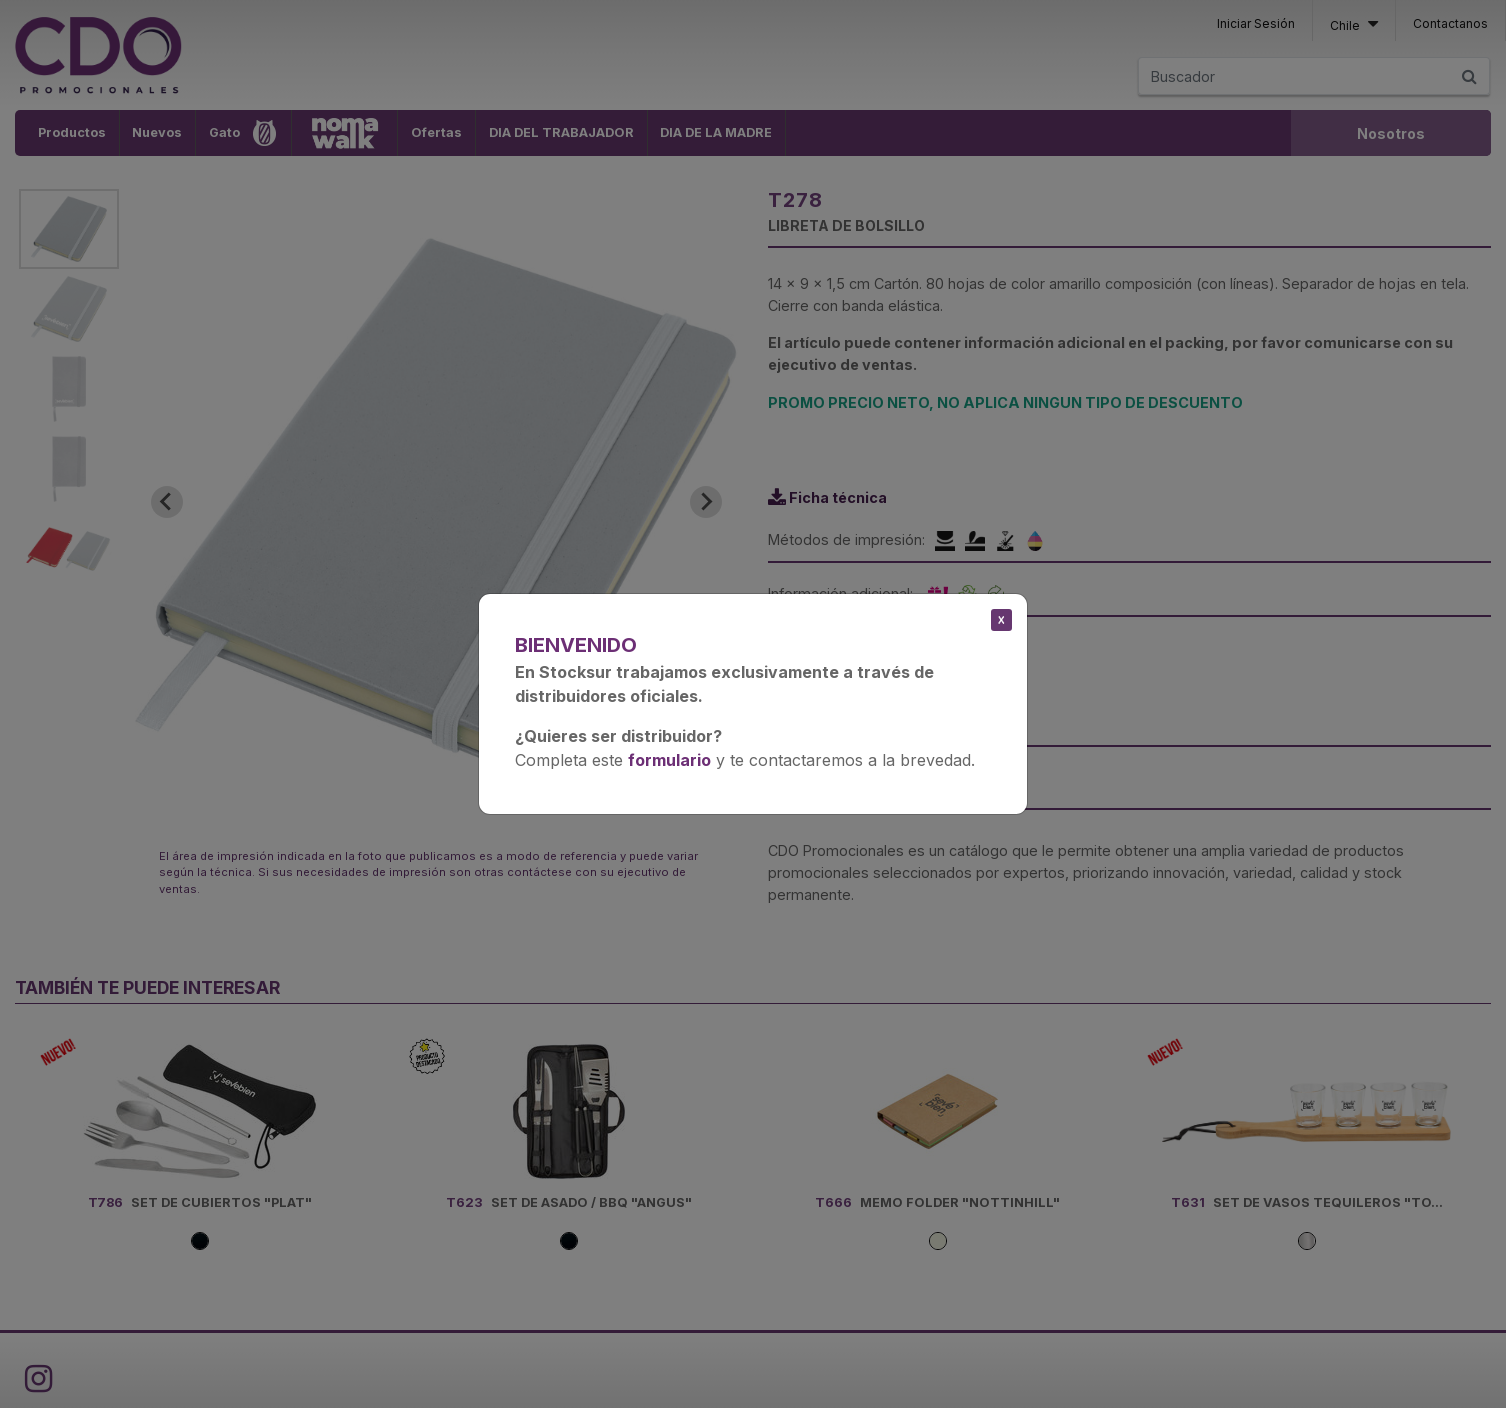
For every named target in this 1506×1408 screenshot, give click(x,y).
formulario (669, 760)
